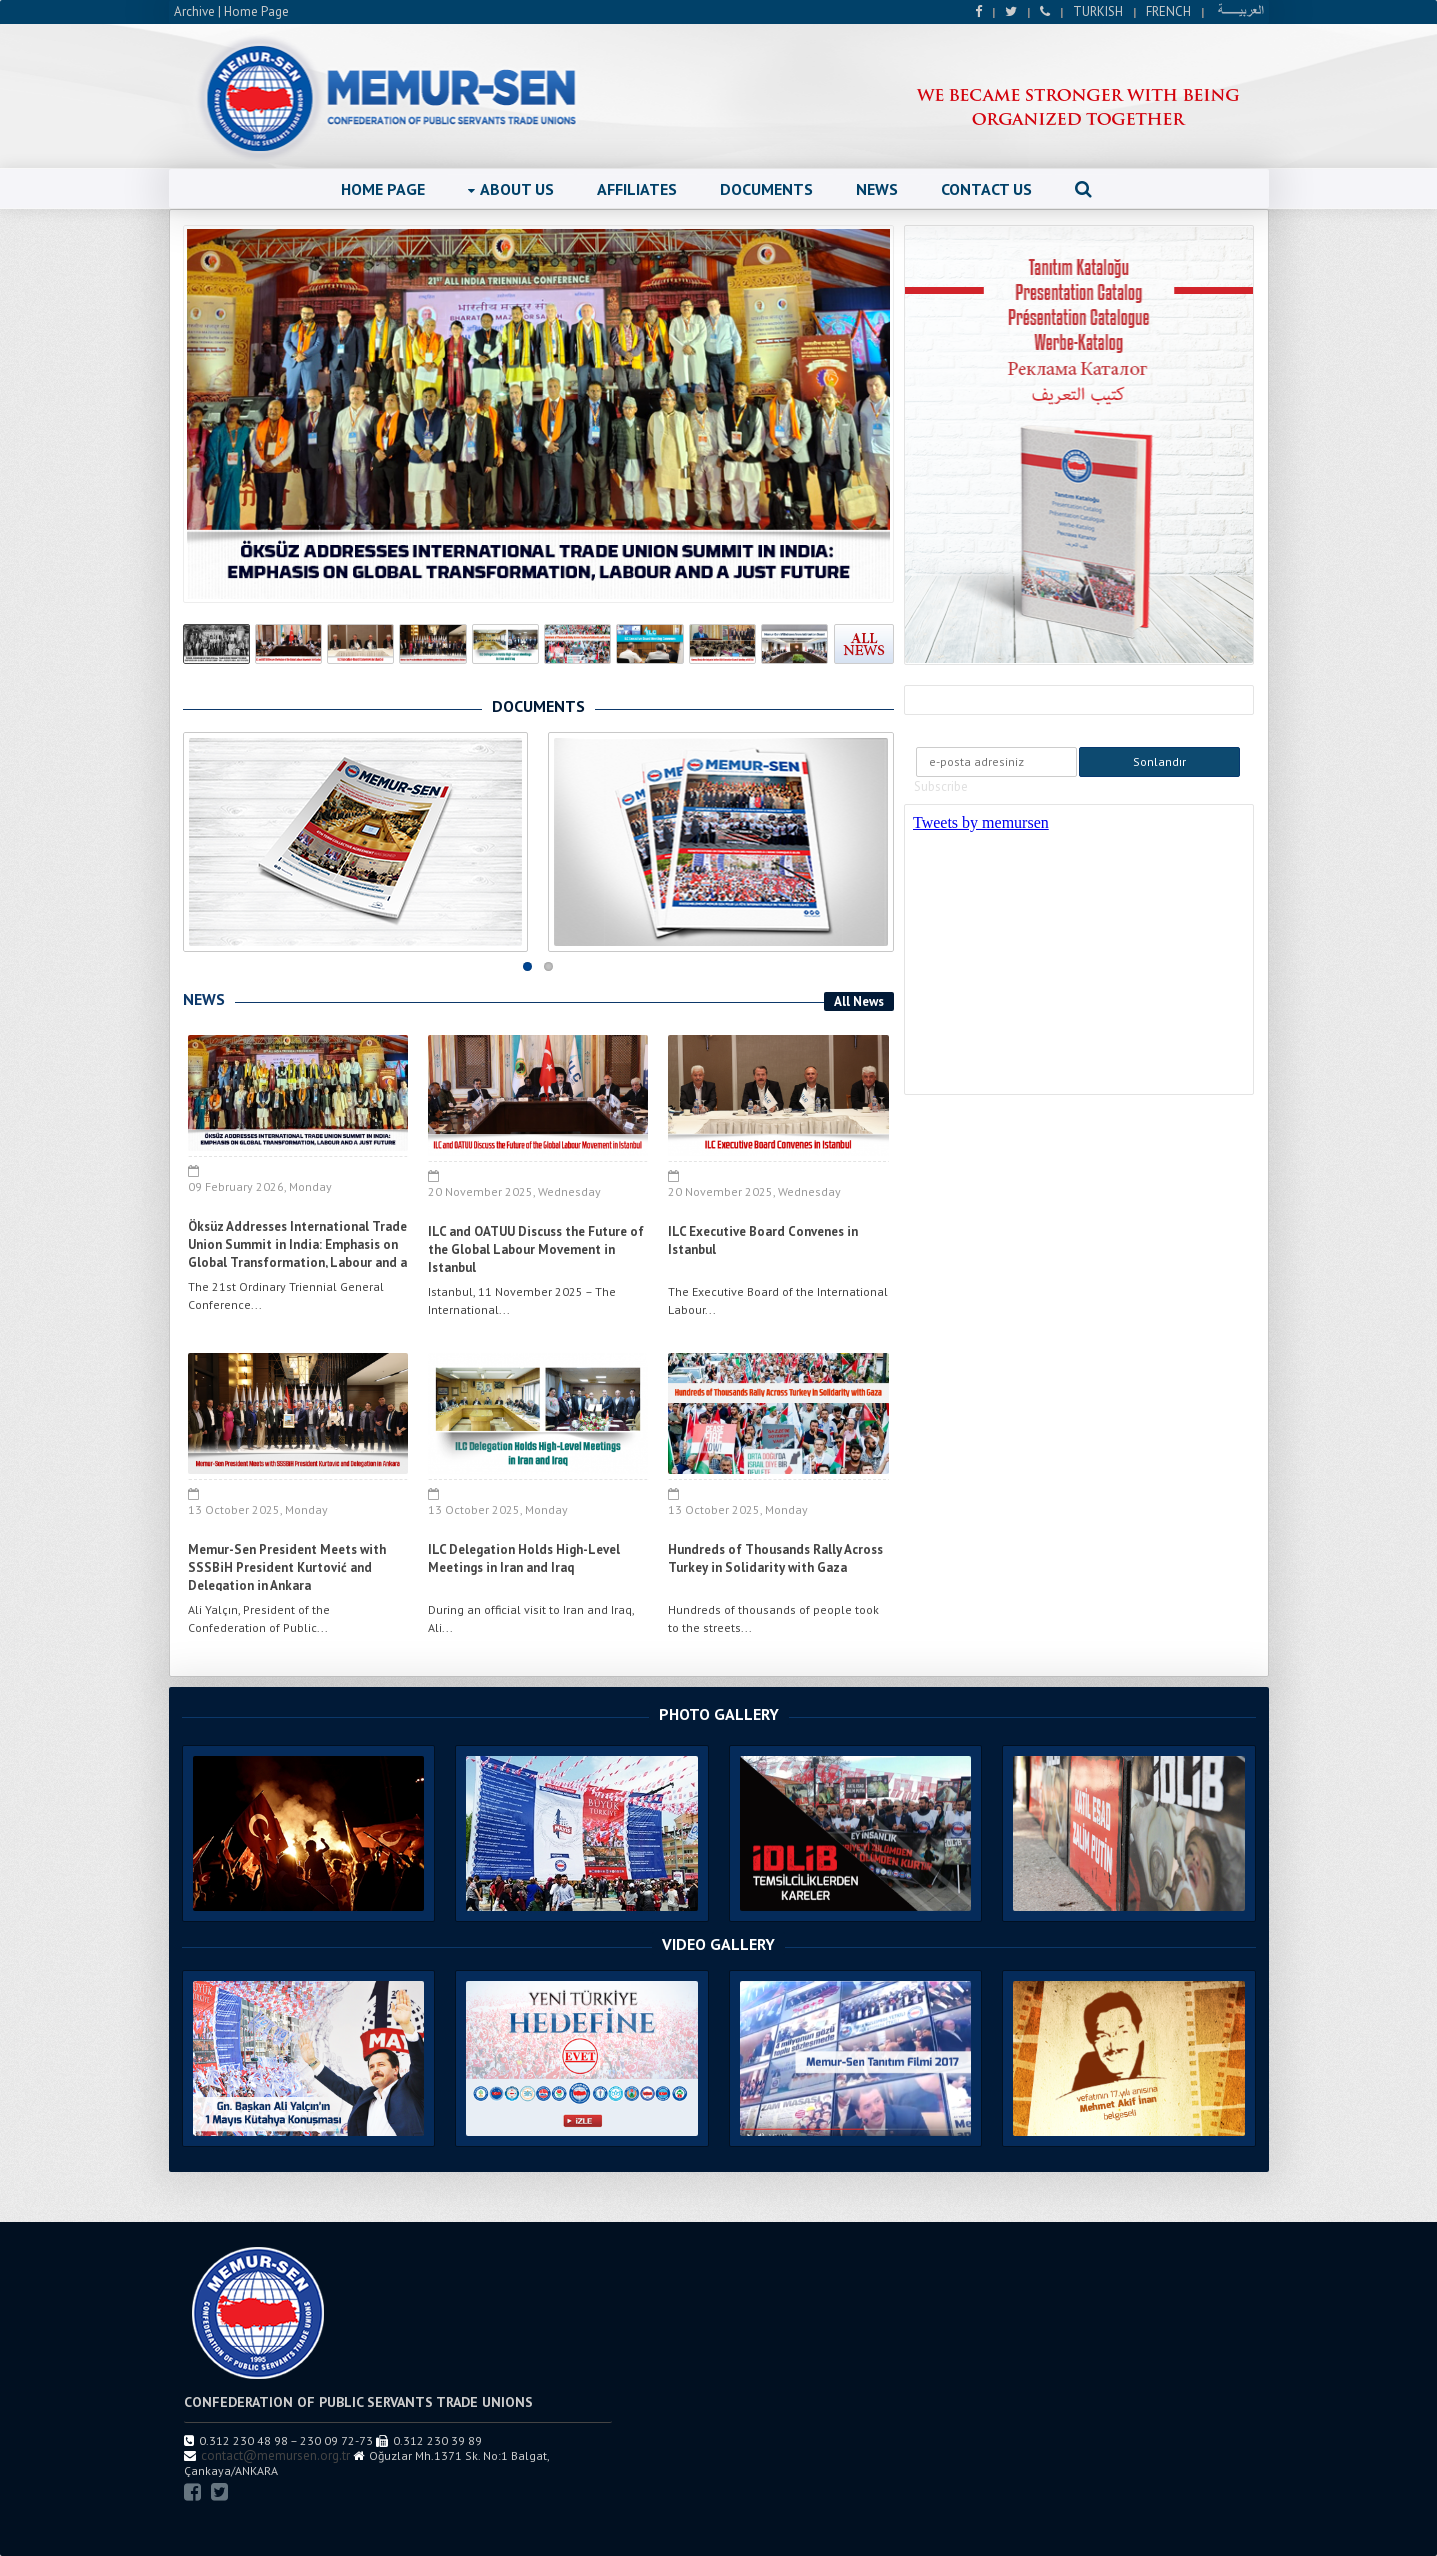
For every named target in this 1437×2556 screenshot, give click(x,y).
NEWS (877, 189)
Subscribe (941, 786)
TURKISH (1098, 11)
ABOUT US (511, 189)
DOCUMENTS (766, 189)
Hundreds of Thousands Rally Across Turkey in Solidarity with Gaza (775, 1558)
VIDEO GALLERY (718, 1944)
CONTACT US (986, 189)
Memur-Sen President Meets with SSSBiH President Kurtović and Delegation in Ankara (287, 1567)
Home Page (256, 11)
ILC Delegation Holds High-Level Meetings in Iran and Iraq (524, 1558)
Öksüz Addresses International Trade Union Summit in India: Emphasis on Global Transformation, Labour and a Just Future (297, 1253)
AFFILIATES (637, 189)
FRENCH (1168, 11)
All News (859, 1001)
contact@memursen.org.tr (275, 2455)
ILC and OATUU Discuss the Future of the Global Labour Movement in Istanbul (536, 1249)
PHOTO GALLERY (719, 1714)
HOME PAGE (383, 189)
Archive (194, 11)
